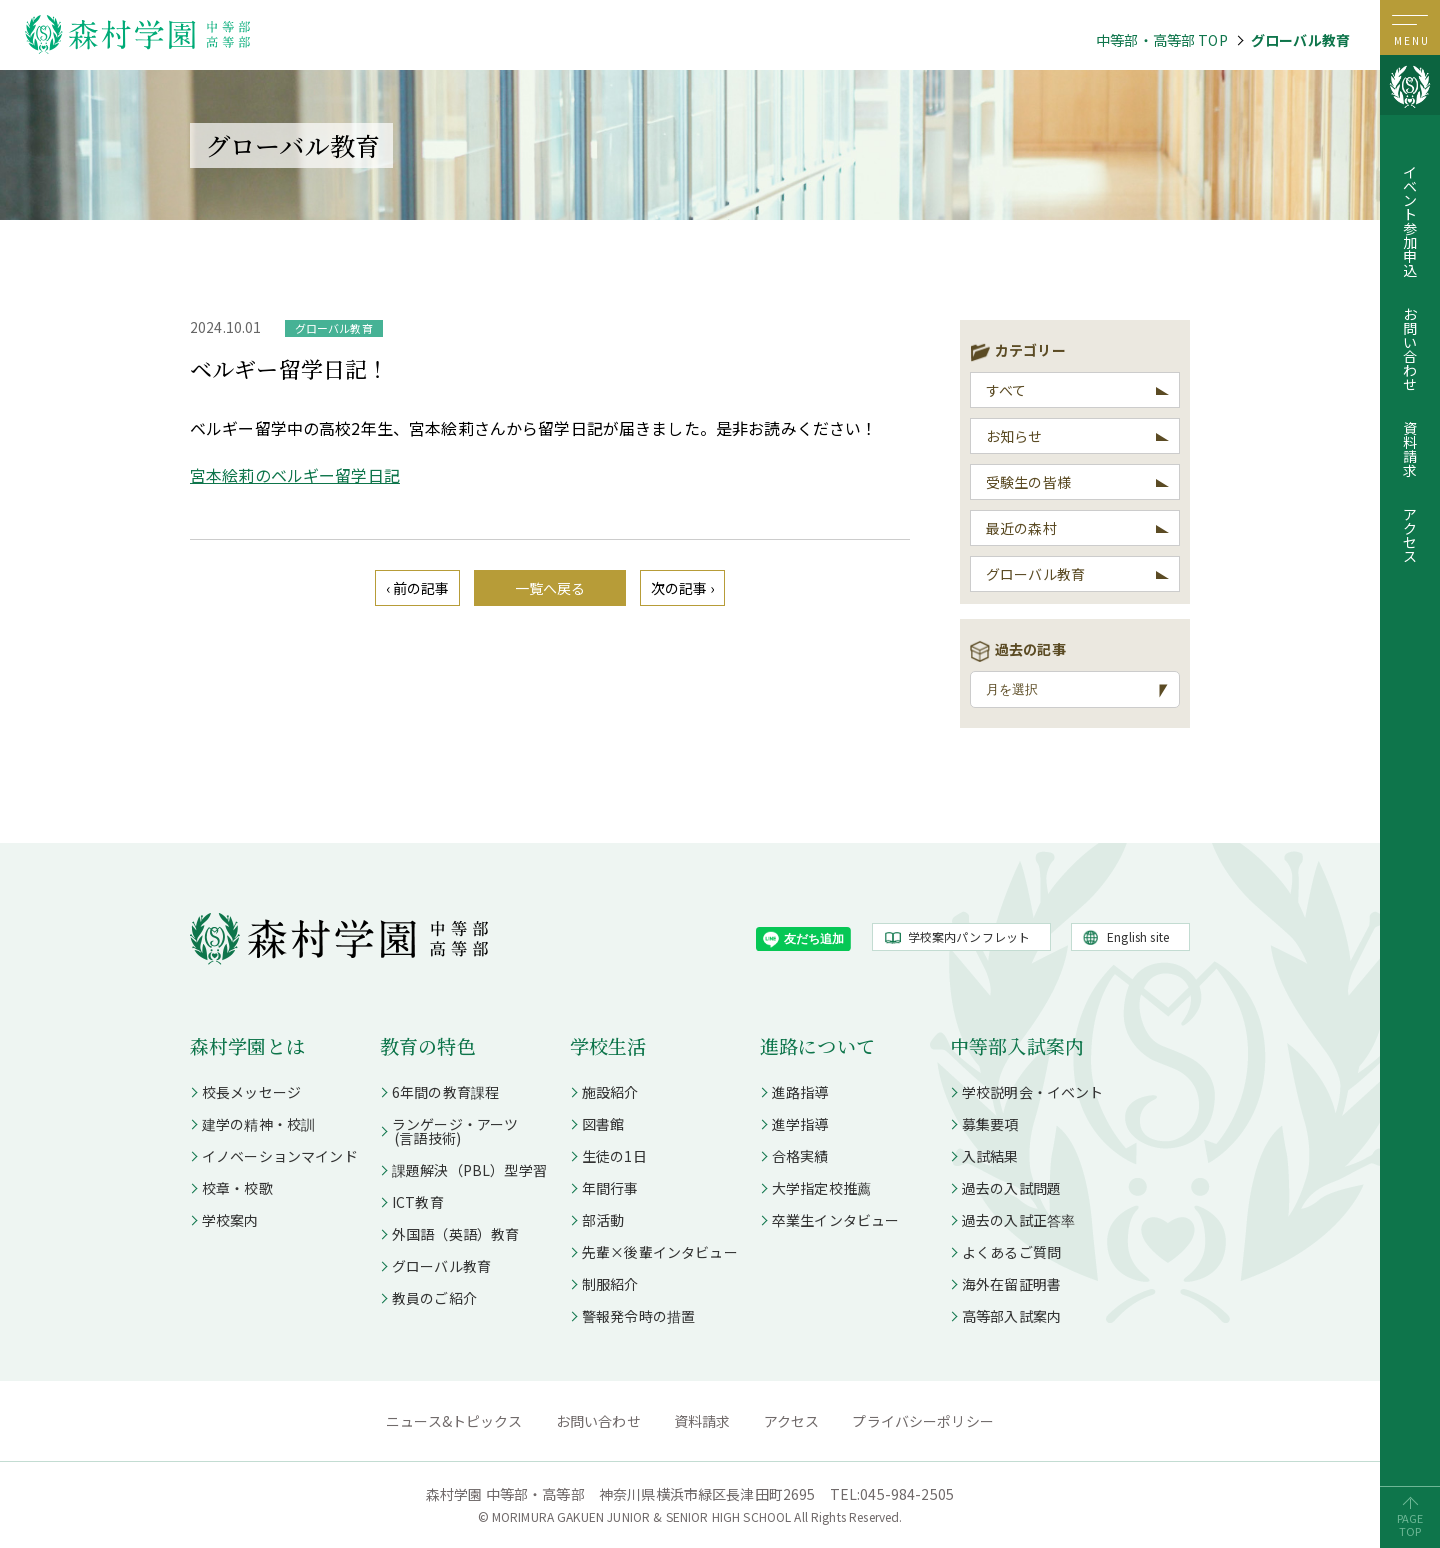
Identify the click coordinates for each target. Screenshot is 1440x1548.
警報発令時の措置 (638, 1316)
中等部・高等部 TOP (1162, 40)
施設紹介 (610, 1092)
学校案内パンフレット (969, 936)
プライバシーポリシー (923, 1421)
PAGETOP (1410, 1524)
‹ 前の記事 (418, 588)
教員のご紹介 (434, 1298)
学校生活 (608, 1045)
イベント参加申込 (1410, 221)
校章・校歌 (237, 1188)
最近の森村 (1021, 528)
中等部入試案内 (1017, 1045)
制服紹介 (610, 1284)
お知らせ (1014, 436)
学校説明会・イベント (1033, 1092)
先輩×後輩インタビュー (660, 1252)
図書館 (603, 1124)
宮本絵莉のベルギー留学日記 (295, 475)
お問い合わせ (1410, 349)
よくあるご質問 (1011, 1252)
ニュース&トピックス (454, 1421)
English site (1138, 936)
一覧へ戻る (550, 588)
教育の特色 (428, 1045)
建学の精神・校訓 (258, 1124)
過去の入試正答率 (1018, 1220)
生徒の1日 (614, 1156)
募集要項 (990, 1124)
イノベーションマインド (280, 1156)
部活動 (603, 1220)
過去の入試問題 (1011, 1188)
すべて (1006, 390)
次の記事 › (683, 588)
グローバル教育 (1300, 40)
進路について (817, 1045)
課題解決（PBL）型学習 (469, 1170)
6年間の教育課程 (445, 1092)
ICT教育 (418, 1202)
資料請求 (1410, 449)
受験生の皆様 (1028, 482)
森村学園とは (247, 1045)
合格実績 (800, 1156)
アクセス (1410, 535)
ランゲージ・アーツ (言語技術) (449, 1131)
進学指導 (800, 1124)
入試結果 (990, 1156)
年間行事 (610, 1188)
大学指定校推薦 (821, 1188)
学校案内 (230, 1220)
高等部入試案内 (1011, 1316)
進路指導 (800, 1092)
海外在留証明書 (1011, 1284)
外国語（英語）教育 (455, 1234)
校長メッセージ (251, 1092)
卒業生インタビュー (835, 1220)
